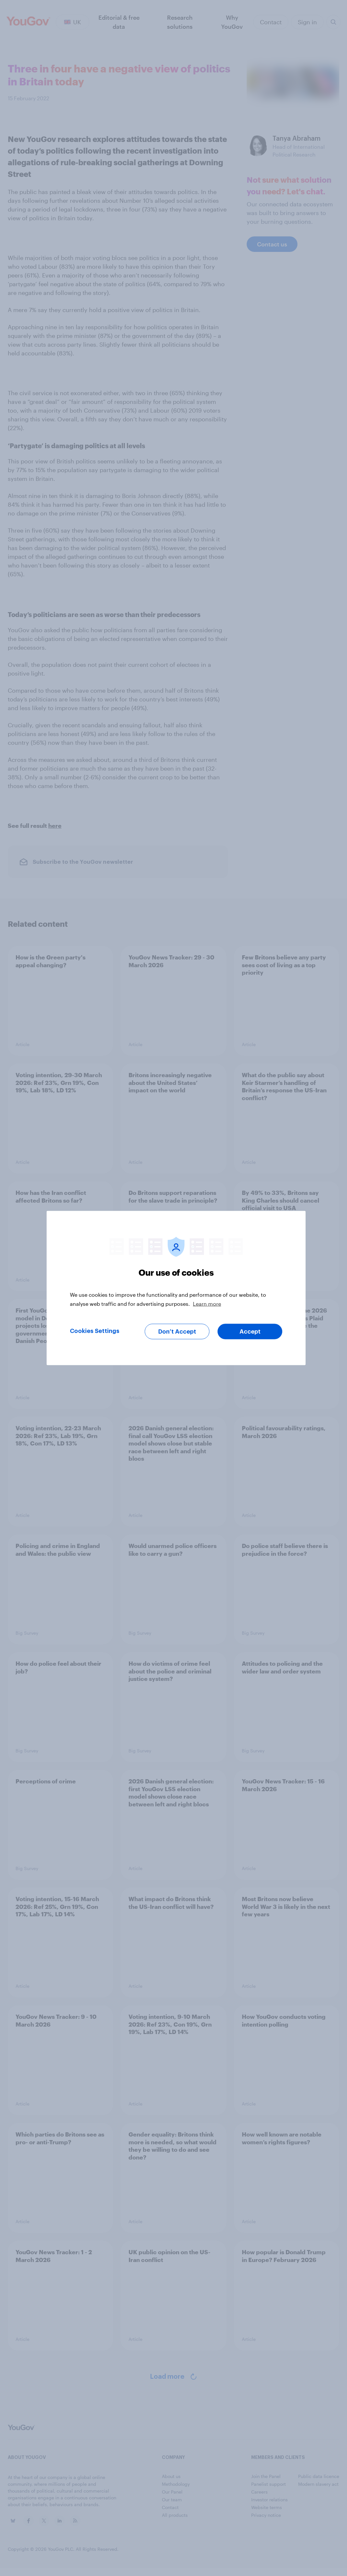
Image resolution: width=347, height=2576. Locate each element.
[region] (176, 1288)
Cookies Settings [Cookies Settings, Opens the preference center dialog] (94, 1331)
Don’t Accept (177, 1332)
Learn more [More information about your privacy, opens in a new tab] (207, 1304)
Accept (250, 1332)
